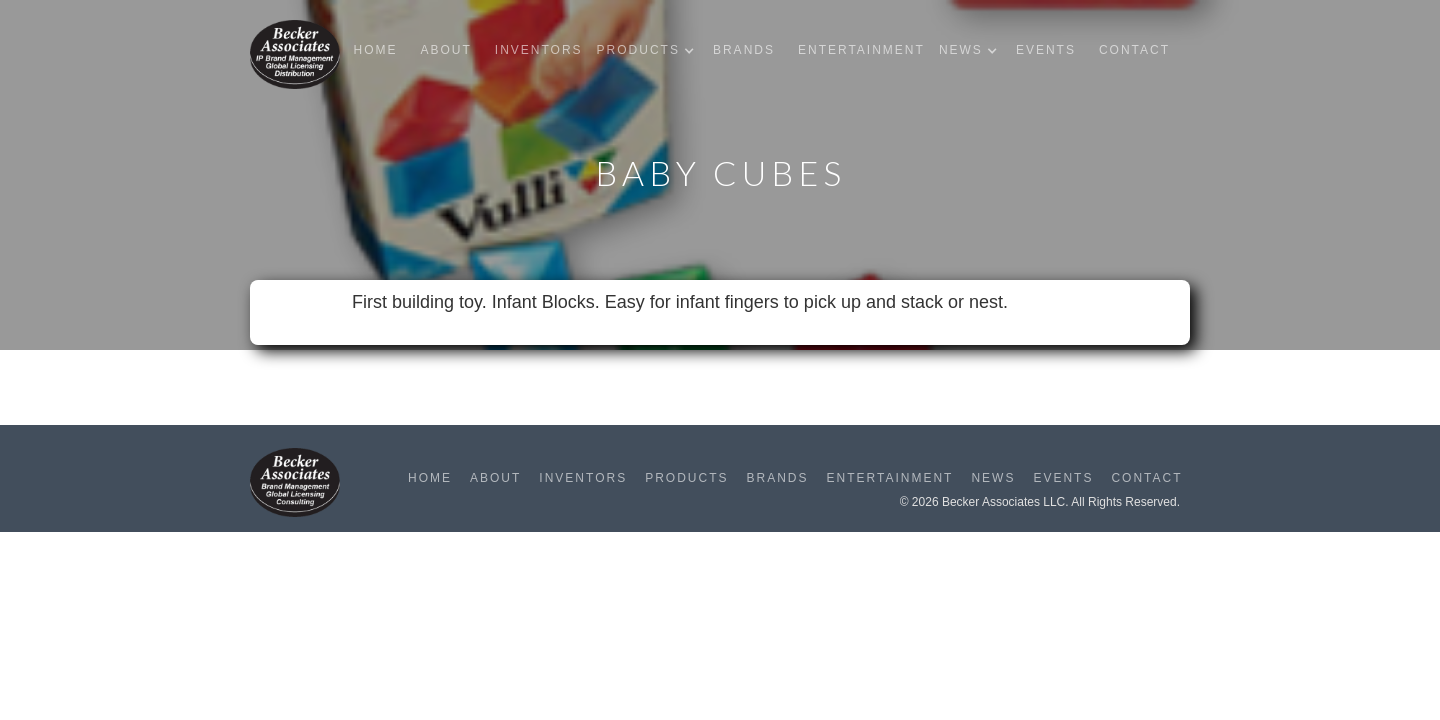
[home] (295, 54)
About (445, 50)
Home (375, 50)
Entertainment (861, 50)
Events (1046, 50)
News (993, 478)
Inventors (539, 50)
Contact (1134, 50)
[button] (650, 50)
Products (686, 478)
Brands (744, 50)
